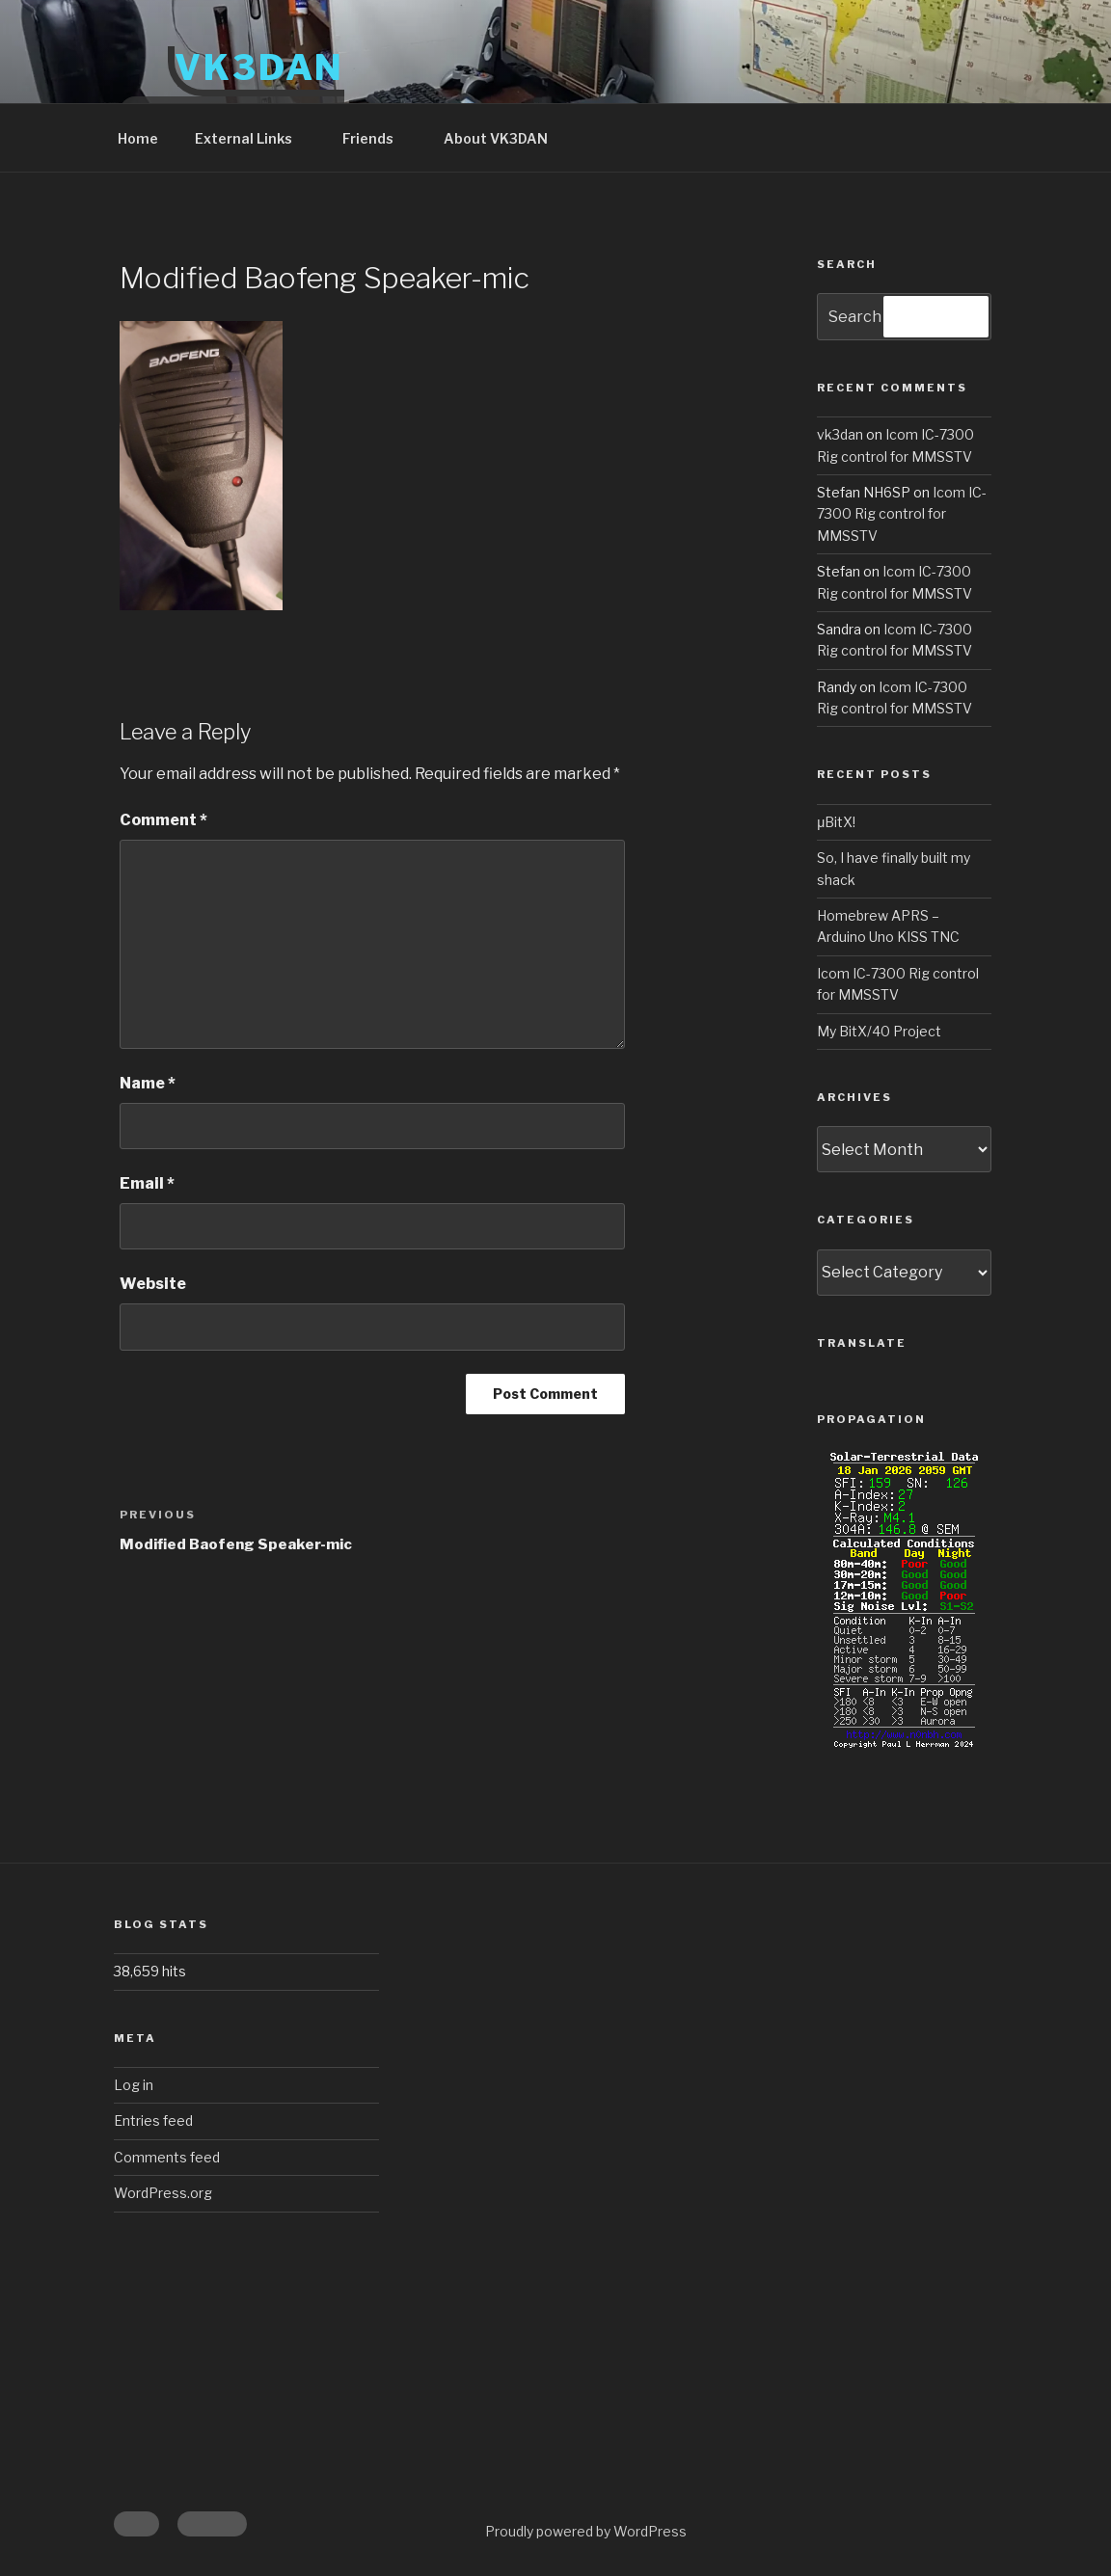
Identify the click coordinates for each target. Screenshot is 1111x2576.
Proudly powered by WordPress (586, 2531)
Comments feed (167, 2157)
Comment (163, 820)
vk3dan (840, 434)
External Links (253, 138)
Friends (377, 138)
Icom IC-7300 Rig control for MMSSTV (902, 514)
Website (153, 1284)
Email (147, 1183)
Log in (133, 2085)
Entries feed (153, 2120)
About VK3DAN (496, 138)
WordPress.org (163, 2193)
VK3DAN (259, 67)
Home (138, 138)
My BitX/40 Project (879, 1031)
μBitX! (836, 822)
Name (148, 1083)
